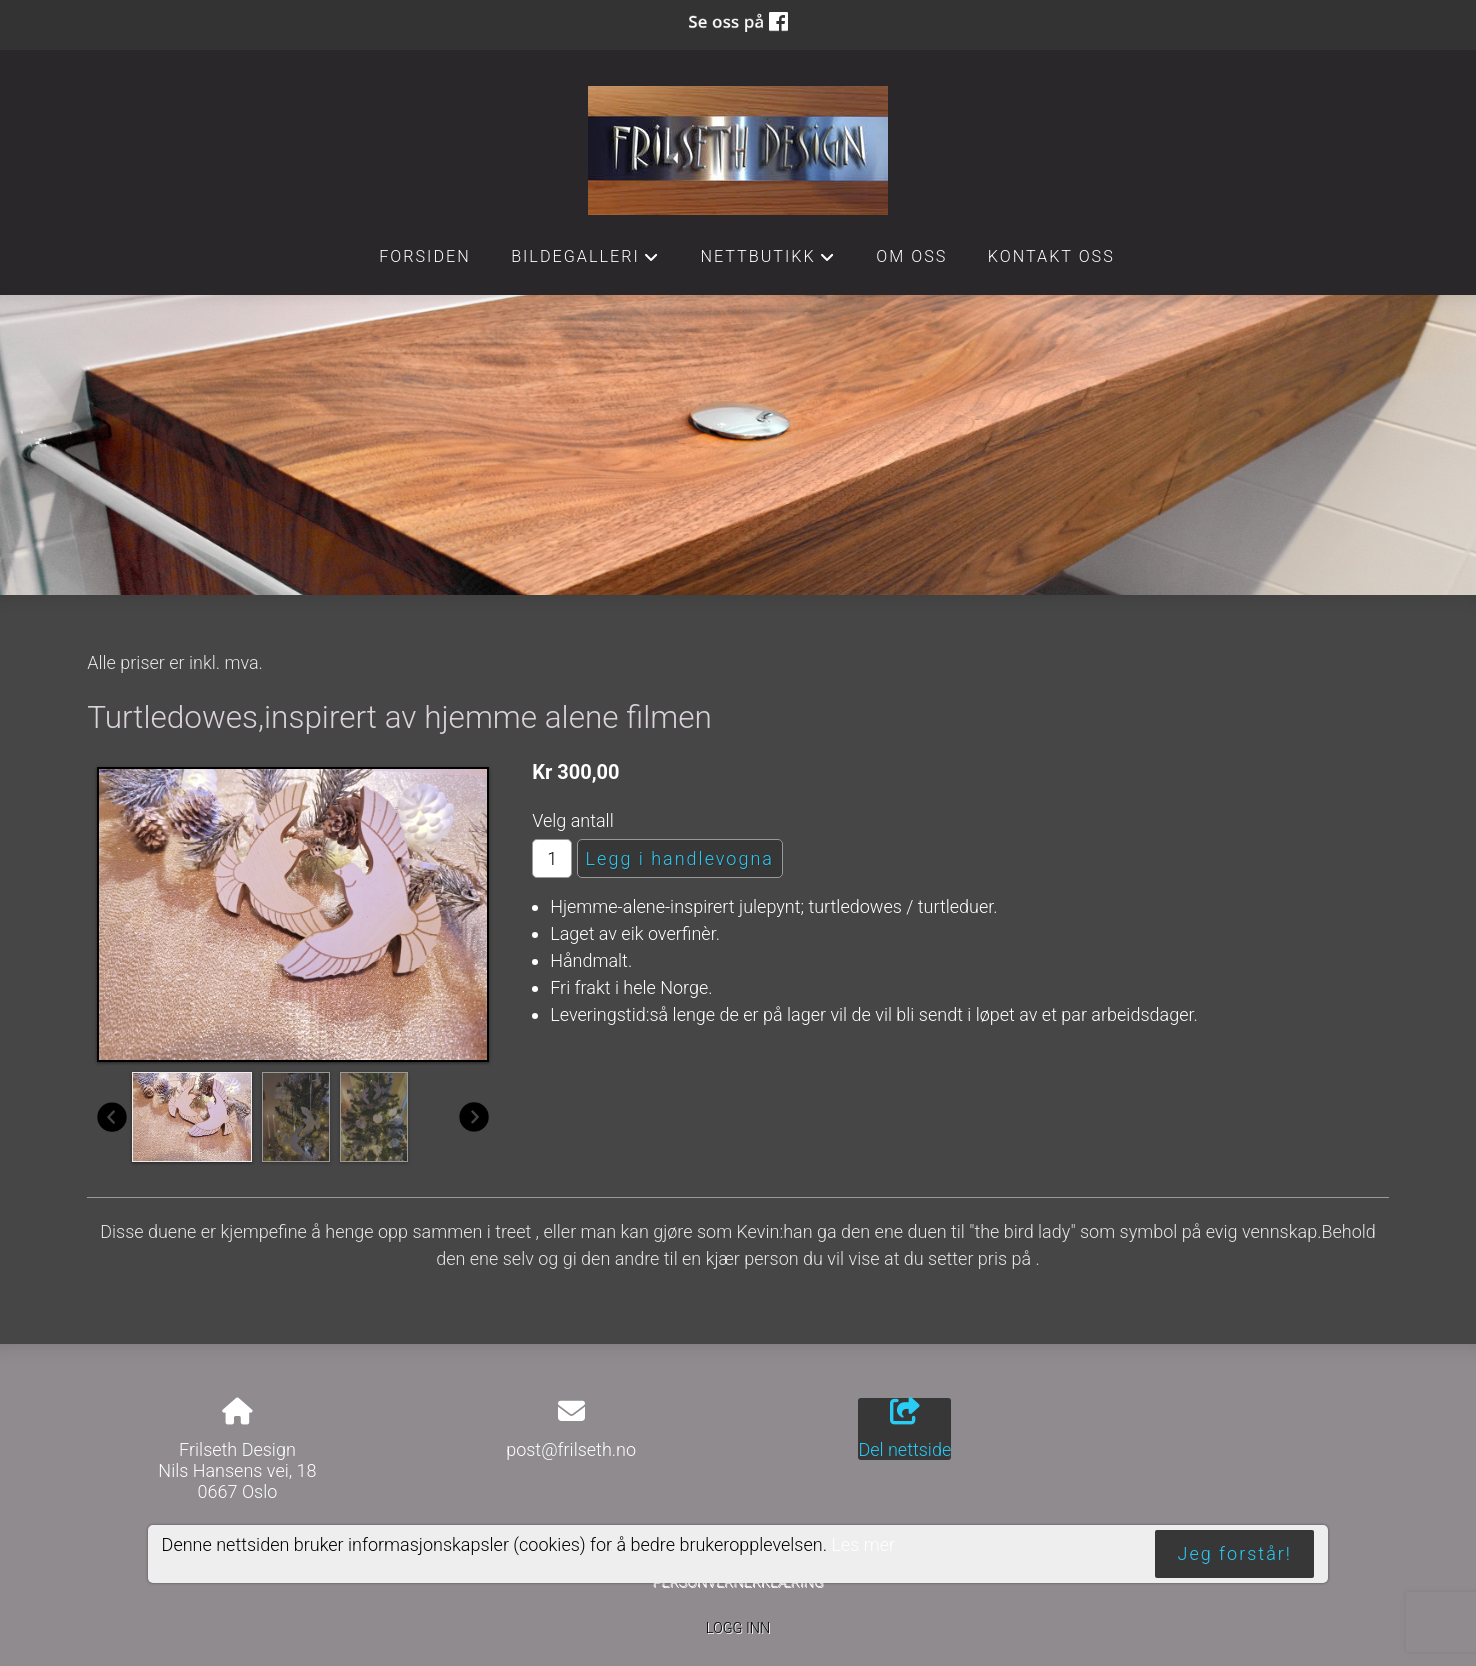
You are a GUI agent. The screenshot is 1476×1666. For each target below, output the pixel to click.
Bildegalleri (585, 262)
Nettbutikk (768, 262)
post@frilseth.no (571, 1449)
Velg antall (573, 820)
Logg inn (738, 1628)
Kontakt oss (1051, 256)
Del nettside (904, 1429)
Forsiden (425, 256)
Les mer (863, 1544)
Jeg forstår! (1235, 1553)
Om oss (911, 256)
